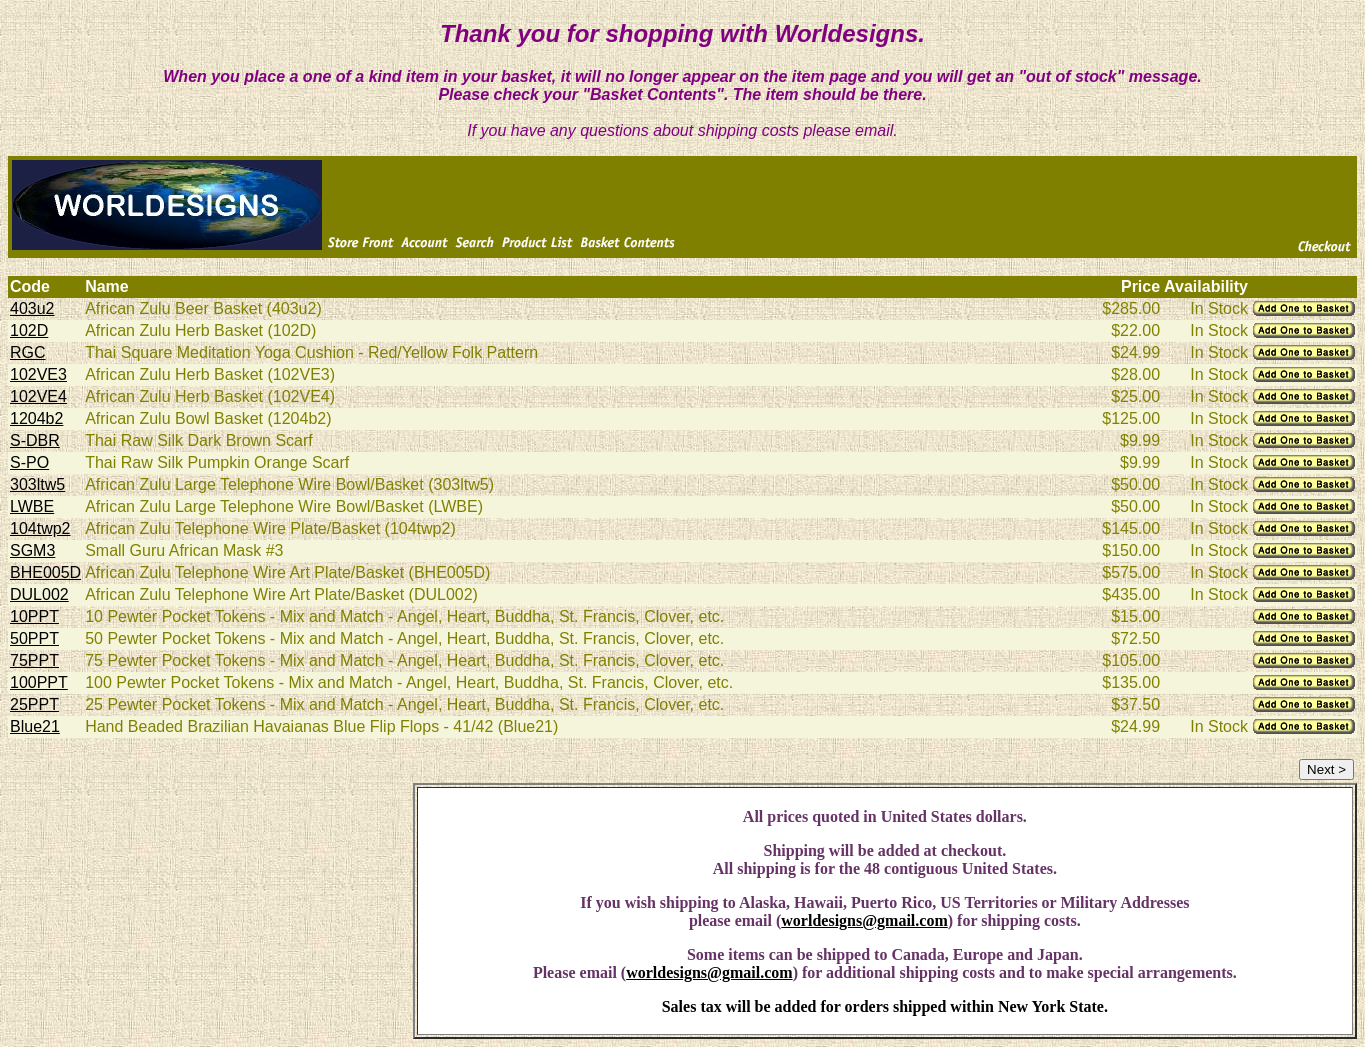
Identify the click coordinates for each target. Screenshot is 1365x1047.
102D (29, 330)
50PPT (34, 638)
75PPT (34, 660)
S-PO (29, 462)
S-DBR (35, 440)
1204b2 (36, 418)
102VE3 (38, 374)
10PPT (34, 616)
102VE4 (38, 396)
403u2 (32, 308)
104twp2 (40, 528)
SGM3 (32, 550)
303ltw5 (37, 484)
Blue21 (35, 726)
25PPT (34, 704)
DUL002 (39, 594)
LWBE (32, 506)
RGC (28, 352)
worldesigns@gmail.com (864, 920)
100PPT (39, 682)
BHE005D (45, 572)
